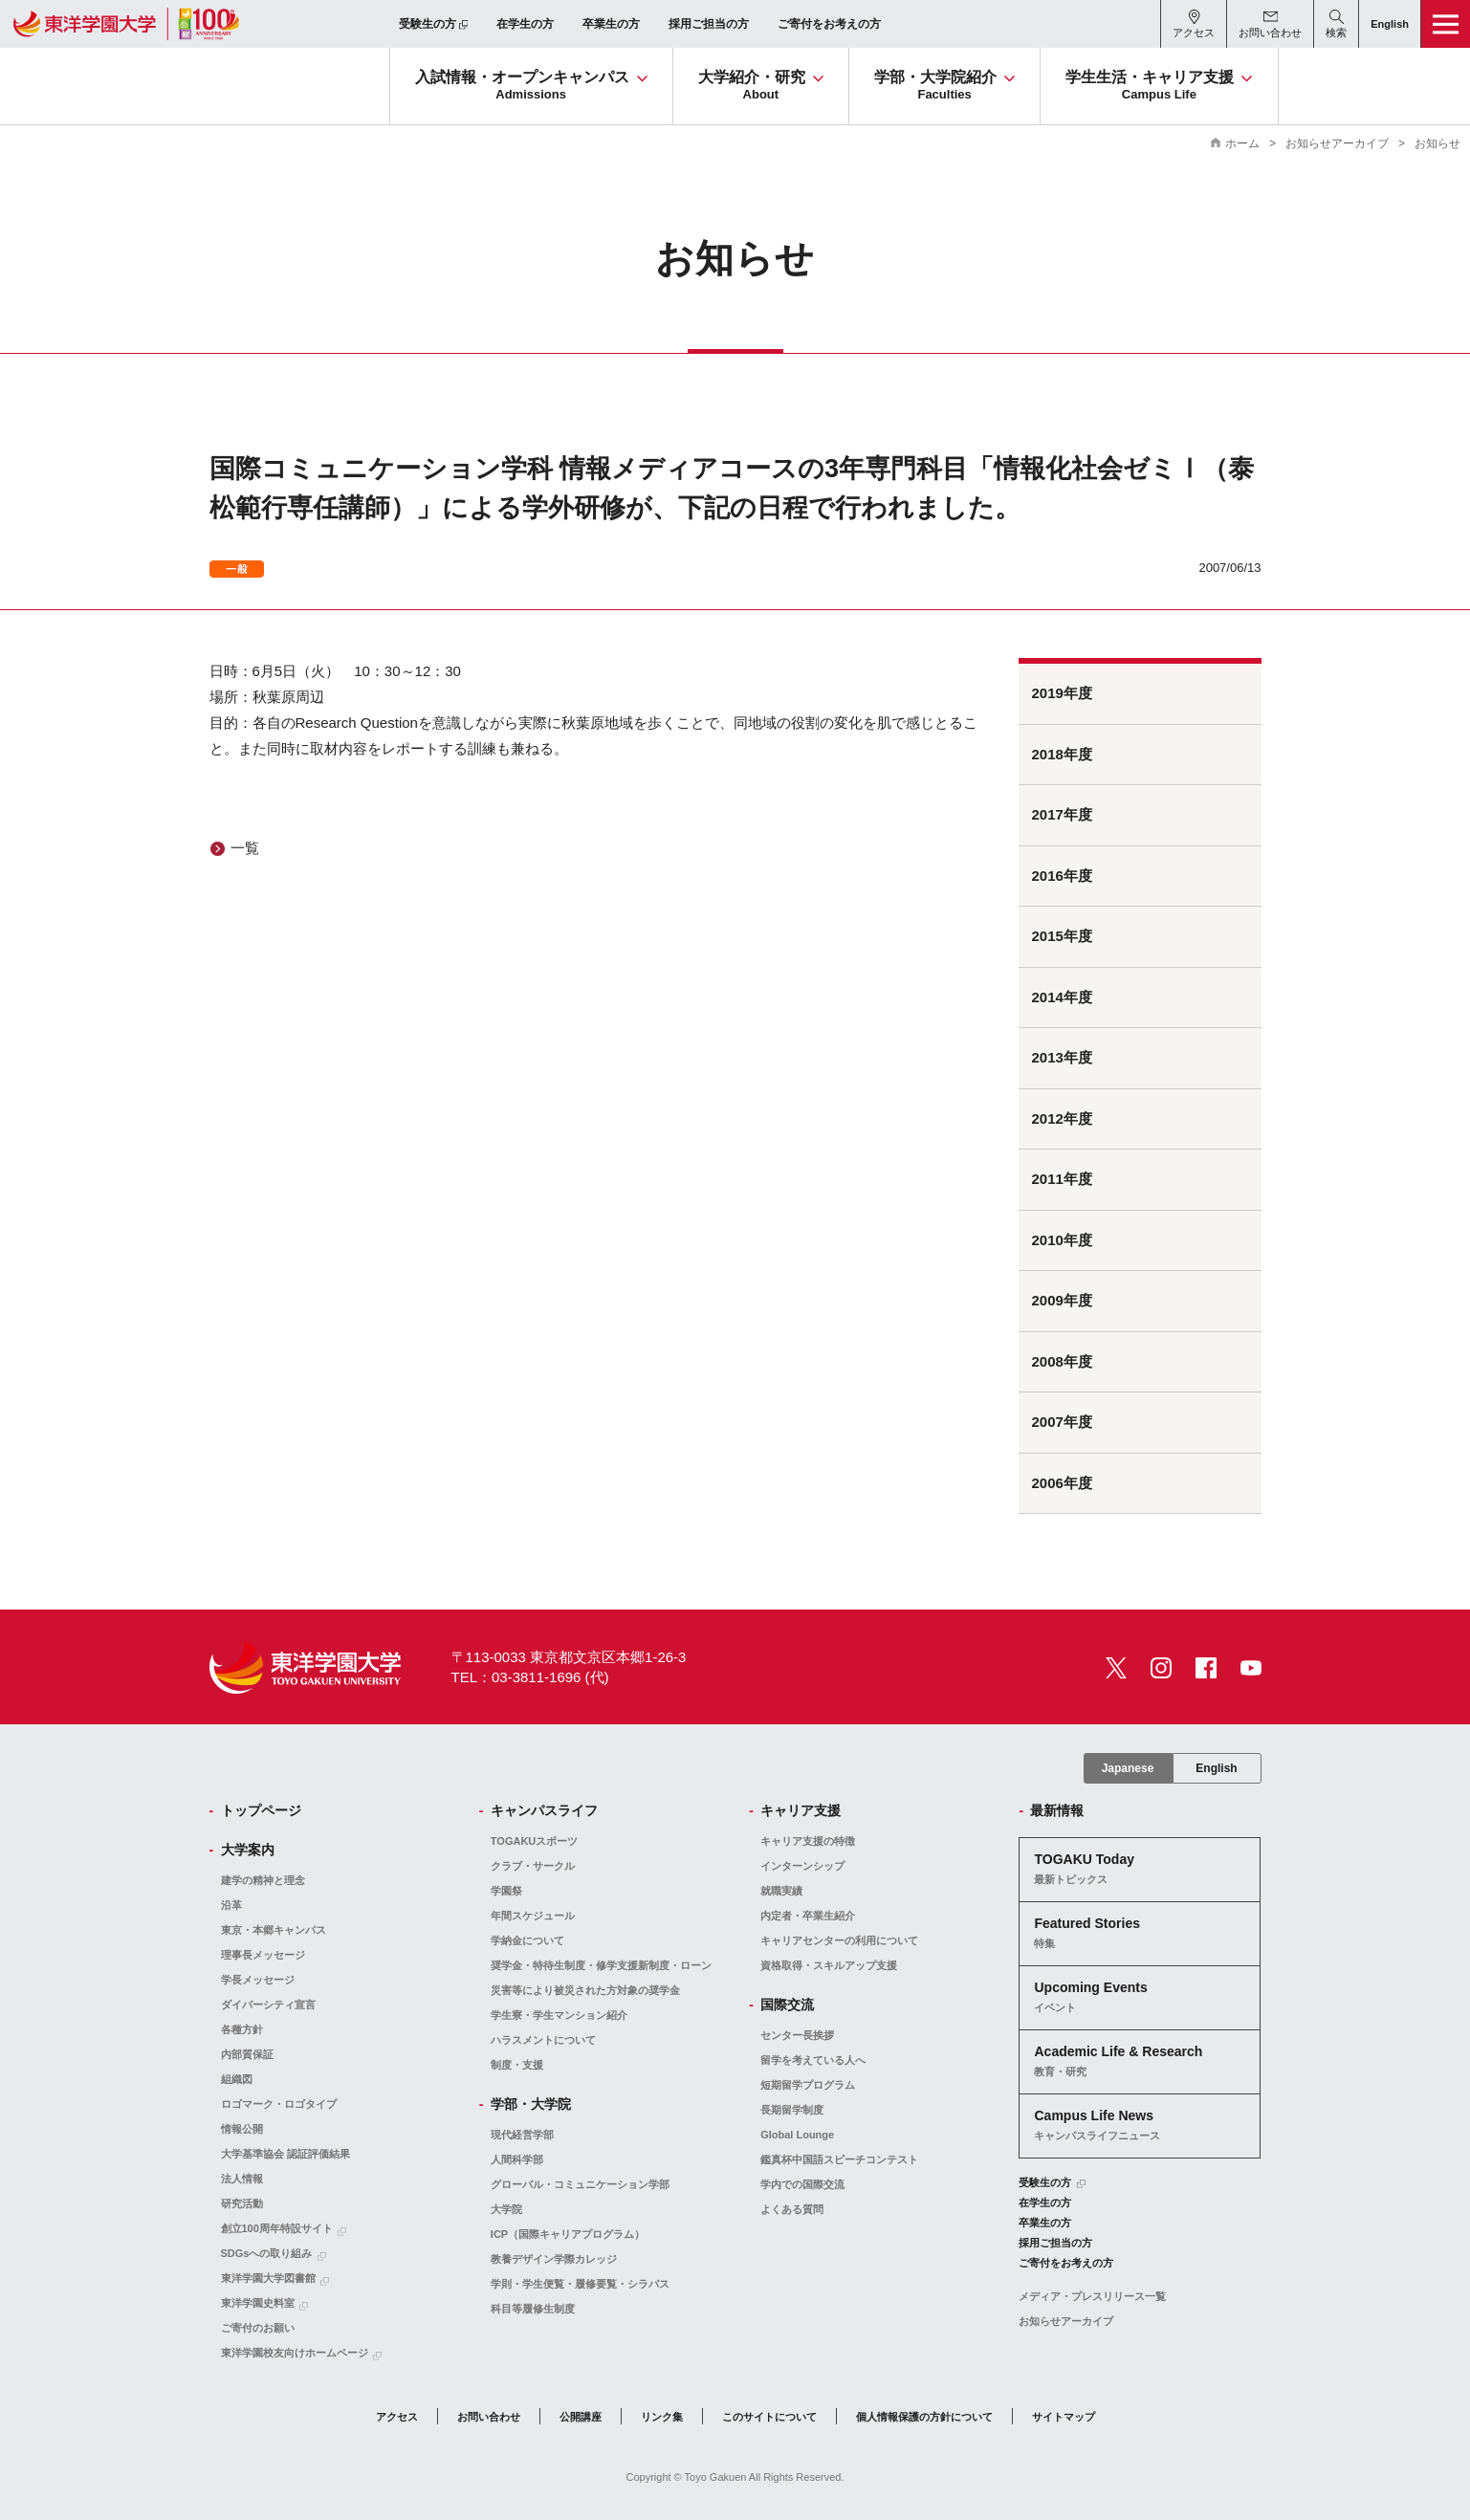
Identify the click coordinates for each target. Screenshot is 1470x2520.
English (1216, 1768)
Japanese (1128, 1768)
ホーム (1242, 143)
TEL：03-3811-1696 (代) (530, 1677)
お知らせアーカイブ (1337, 143)
